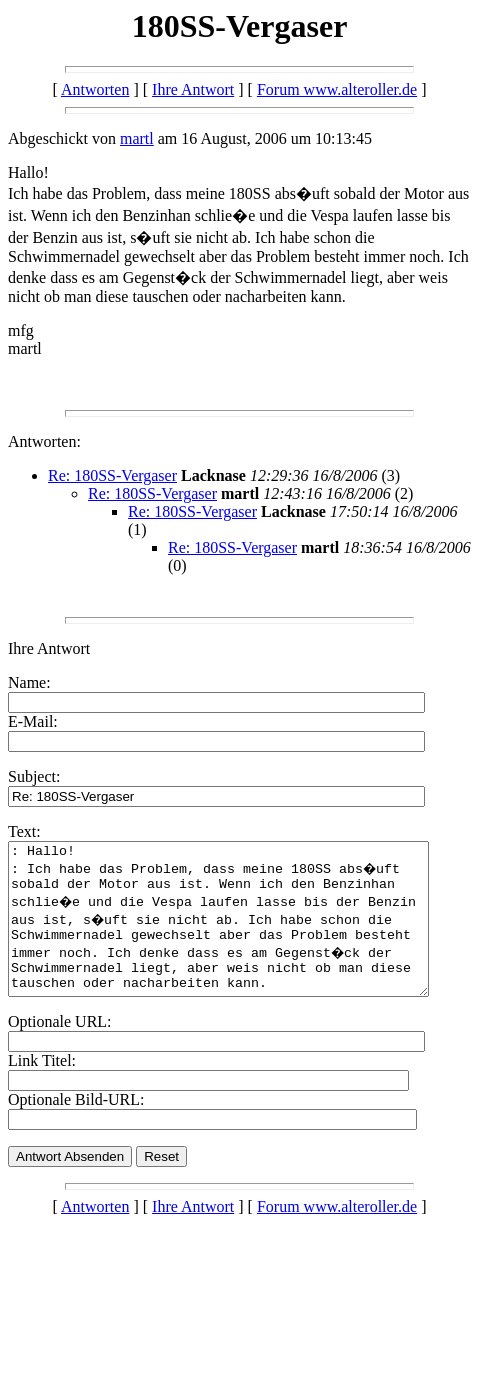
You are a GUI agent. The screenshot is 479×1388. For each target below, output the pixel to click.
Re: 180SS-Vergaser (112, 475)
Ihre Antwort (193, 89)
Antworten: (44, 441)
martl (137, 138)
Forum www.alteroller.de (337, 89)
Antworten (95, 89)
